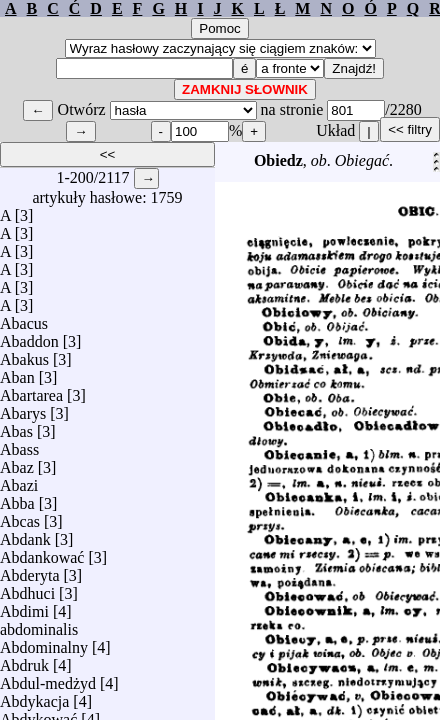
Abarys (23, 408)
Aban (17, 372)
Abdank (25, 534)
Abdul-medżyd (48, 678)
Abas (16, 426)
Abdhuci (27, 588)
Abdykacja (34, 696)
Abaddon (29, 336)
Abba (17, 498)
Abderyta (30, 570)
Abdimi (24, 606)
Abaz (17, 462)
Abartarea (31, 390)
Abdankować (42, 552)
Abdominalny (44, 642)
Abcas (20, 516)
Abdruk (24, 660)
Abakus (24, 354)
